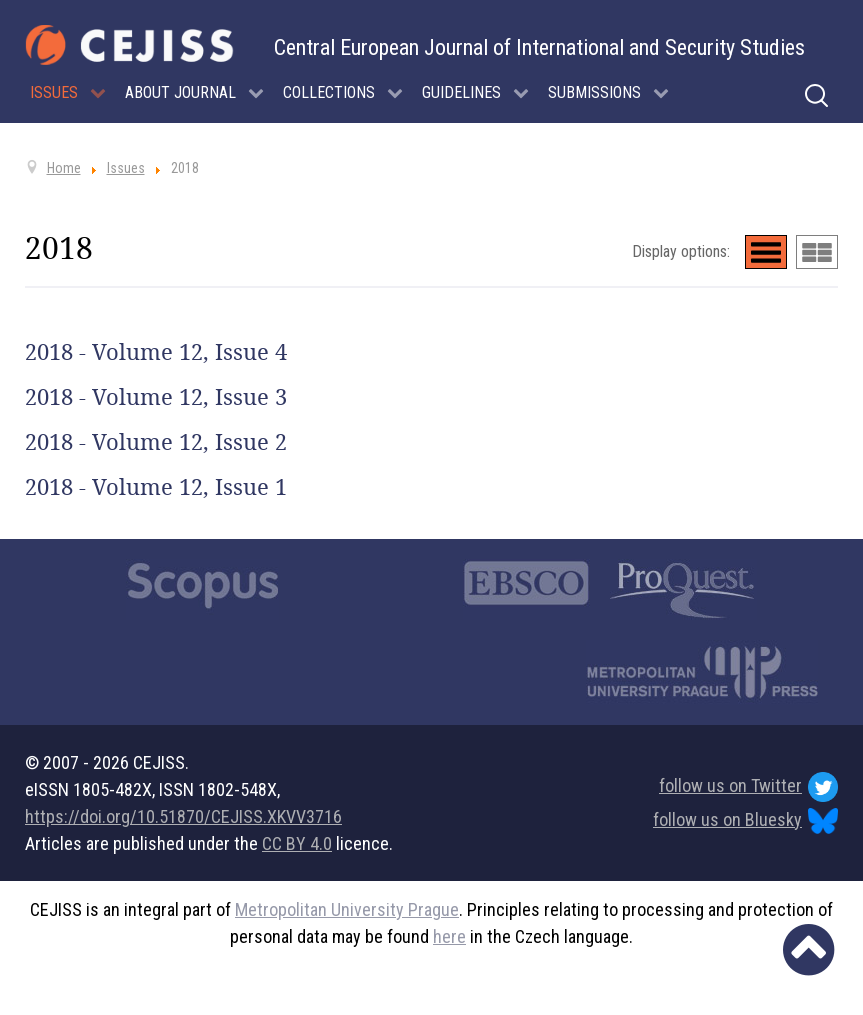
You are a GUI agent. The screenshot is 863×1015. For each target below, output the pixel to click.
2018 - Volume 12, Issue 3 (156, 397)
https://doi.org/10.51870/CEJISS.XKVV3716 (183, 816)
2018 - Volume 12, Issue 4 (156, 352)
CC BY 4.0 (297, 843)
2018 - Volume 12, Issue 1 (156, 487)
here (449, 936)
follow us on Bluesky (745, 821)
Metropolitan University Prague (347, 909)
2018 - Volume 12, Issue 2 (156, 442)
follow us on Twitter (748, 787)
